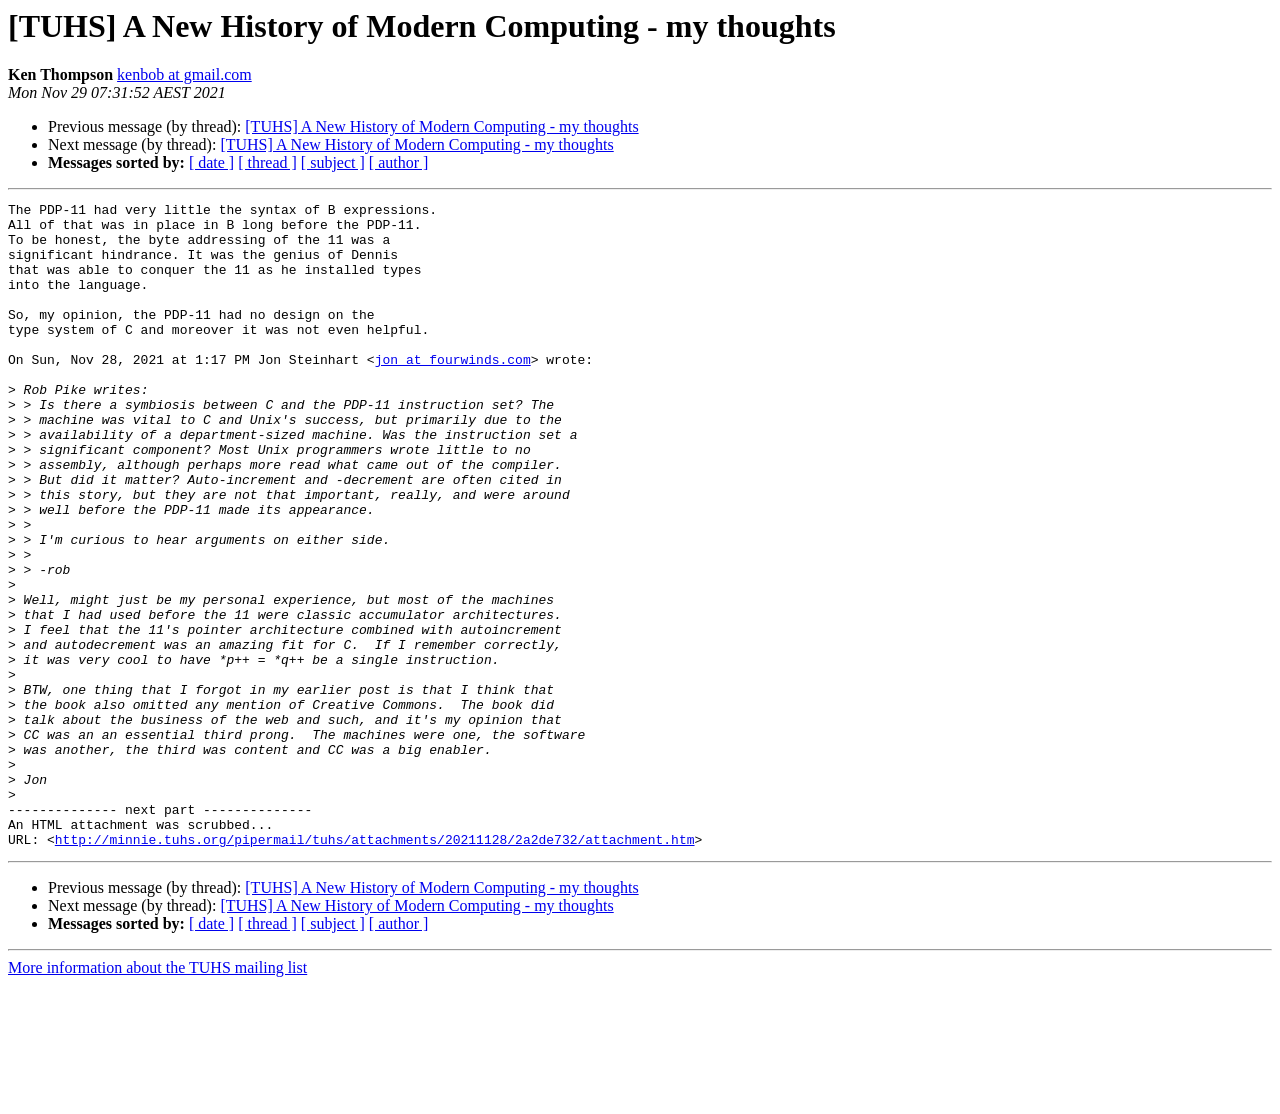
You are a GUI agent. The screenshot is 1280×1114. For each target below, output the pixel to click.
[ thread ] (267, 162)
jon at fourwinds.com (453, 392)
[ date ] (211, 162)
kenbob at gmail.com (184, 74)
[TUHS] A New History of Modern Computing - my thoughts (441, 126)
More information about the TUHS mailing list (157, 1096)
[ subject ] (333, 162)
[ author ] (399, 162)
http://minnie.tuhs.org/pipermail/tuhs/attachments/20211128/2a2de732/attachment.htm (375, 968)
